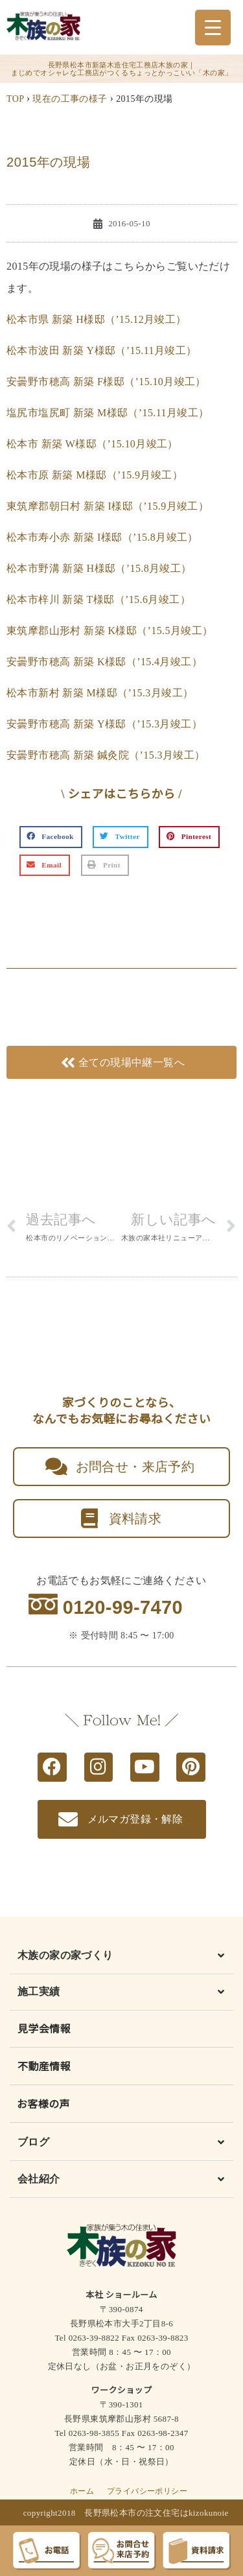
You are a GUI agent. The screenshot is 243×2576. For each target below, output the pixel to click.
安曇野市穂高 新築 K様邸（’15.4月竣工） (104, 661)
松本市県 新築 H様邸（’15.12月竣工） (96, 319)
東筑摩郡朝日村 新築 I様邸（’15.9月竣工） (107, 506)
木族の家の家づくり (65, 1955)
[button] (50, 837)
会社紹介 (38, 2178)
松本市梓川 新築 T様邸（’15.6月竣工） (98, 599)
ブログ (33, 2141)
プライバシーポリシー (147, 2491)
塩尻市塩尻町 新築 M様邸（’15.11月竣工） (107, 412)
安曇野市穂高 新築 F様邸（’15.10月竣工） (106, 381)
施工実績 (38, 1991)
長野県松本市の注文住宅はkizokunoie (156, 2513)
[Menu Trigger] (213, 27)
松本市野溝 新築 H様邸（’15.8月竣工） (99, 568)
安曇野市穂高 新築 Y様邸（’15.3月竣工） (104, 723)
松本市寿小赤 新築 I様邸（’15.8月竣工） (102, 537)
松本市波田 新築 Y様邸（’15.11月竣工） (101, 350)
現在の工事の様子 (69, 99)
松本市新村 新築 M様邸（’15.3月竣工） (99, 692)
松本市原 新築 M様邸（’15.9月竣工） (94, 474)
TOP (15, 99)
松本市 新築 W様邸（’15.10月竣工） (92, 443)
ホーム (82, 2491)
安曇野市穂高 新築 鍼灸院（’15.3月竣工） (105, 755)
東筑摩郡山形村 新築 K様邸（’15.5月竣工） (109, 630)
